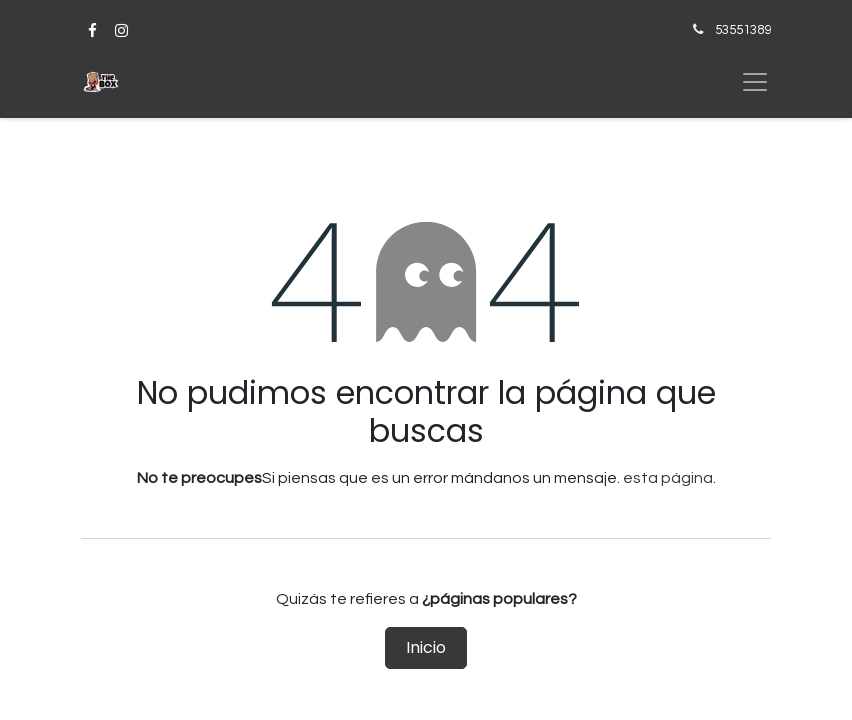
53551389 (743, 30)
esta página (668, 478)
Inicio (426, 647)
